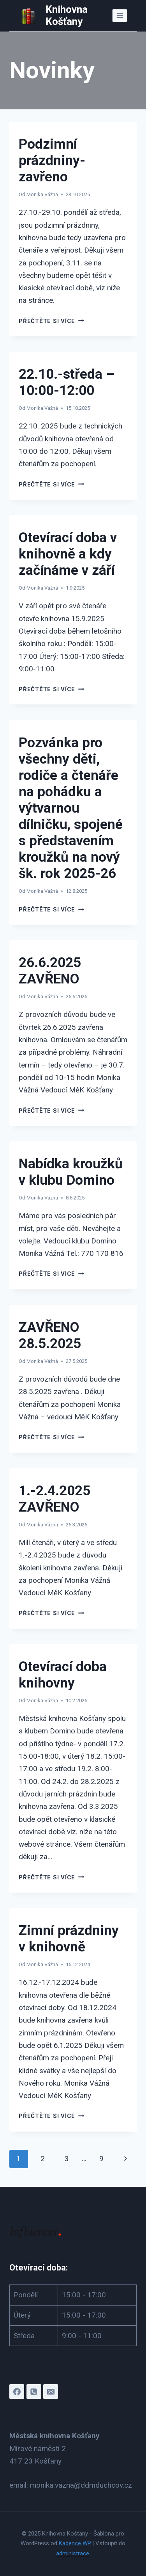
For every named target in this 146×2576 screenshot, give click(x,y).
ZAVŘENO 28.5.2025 (50, 1335)
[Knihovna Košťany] (65, 16)
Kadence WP (75, 2543)
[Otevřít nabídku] (119, 15)
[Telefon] (33, 2391)
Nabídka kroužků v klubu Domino (71, 1172)
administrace (72, 2553)
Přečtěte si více (51, 321)
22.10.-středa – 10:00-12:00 (67, 382)
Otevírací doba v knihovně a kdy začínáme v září (68, 554)
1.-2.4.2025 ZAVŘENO (54, 1499)
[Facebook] (16, 2391)
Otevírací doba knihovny (63, 1675)
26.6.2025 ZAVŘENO (50, 971)
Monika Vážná (42, 194)
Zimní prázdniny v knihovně (69, 1939)
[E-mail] (50, 2391)
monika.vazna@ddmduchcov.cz (81, 2485)
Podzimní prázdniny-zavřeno (52, 160)
